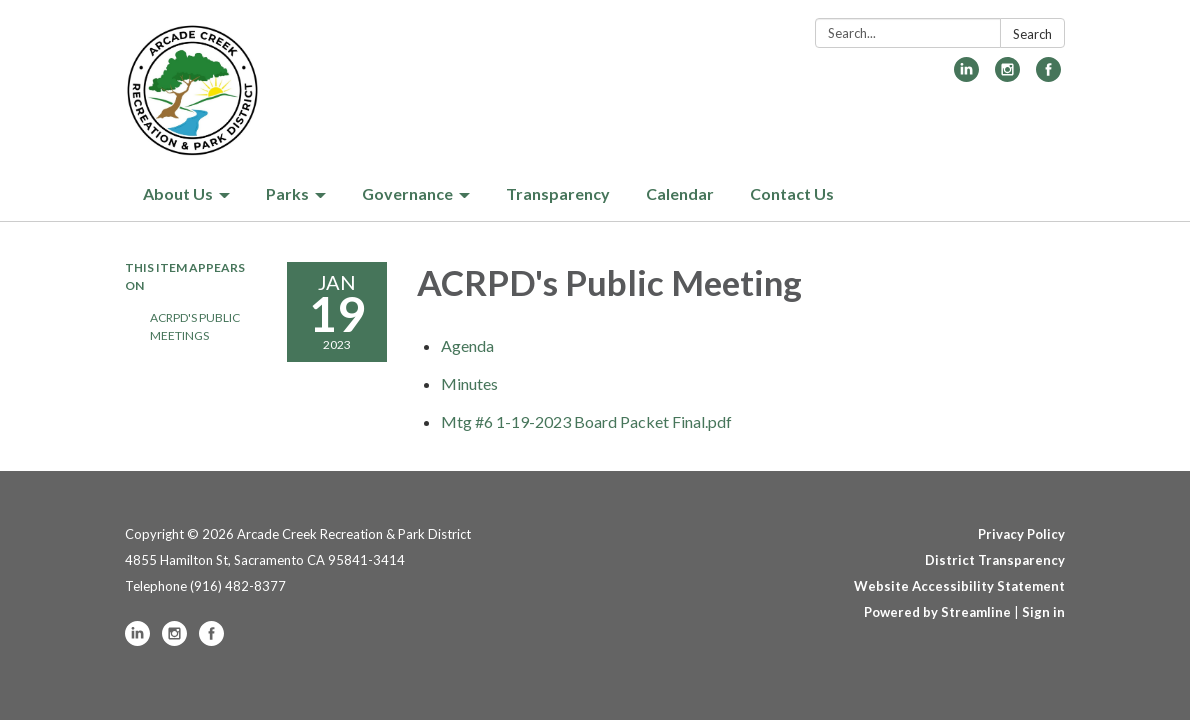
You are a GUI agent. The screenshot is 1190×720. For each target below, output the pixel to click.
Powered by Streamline (937, 612)
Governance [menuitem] (407, 193)
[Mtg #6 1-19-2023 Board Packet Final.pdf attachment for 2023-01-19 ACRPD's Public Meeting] (586, 421)
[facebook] (1048, 75)
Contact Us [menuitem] (792, 193)
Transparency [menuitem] (558, 193)
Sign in (1043, 612)
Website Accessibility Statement (959, 586)
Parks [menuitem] (287, 193)
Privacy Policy (1021, 534)
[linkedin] (966, 75)
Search (1032, 34)
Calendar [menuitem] (680, 193)
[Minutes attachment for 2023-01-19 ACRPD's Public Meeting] (469, 383)
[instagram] (1007, 75)
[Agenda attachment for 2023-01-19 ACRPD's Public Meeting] (467, 345)
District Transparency (995, 560)
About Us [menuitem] (178, 193)
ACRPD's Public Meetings (195, 326)
